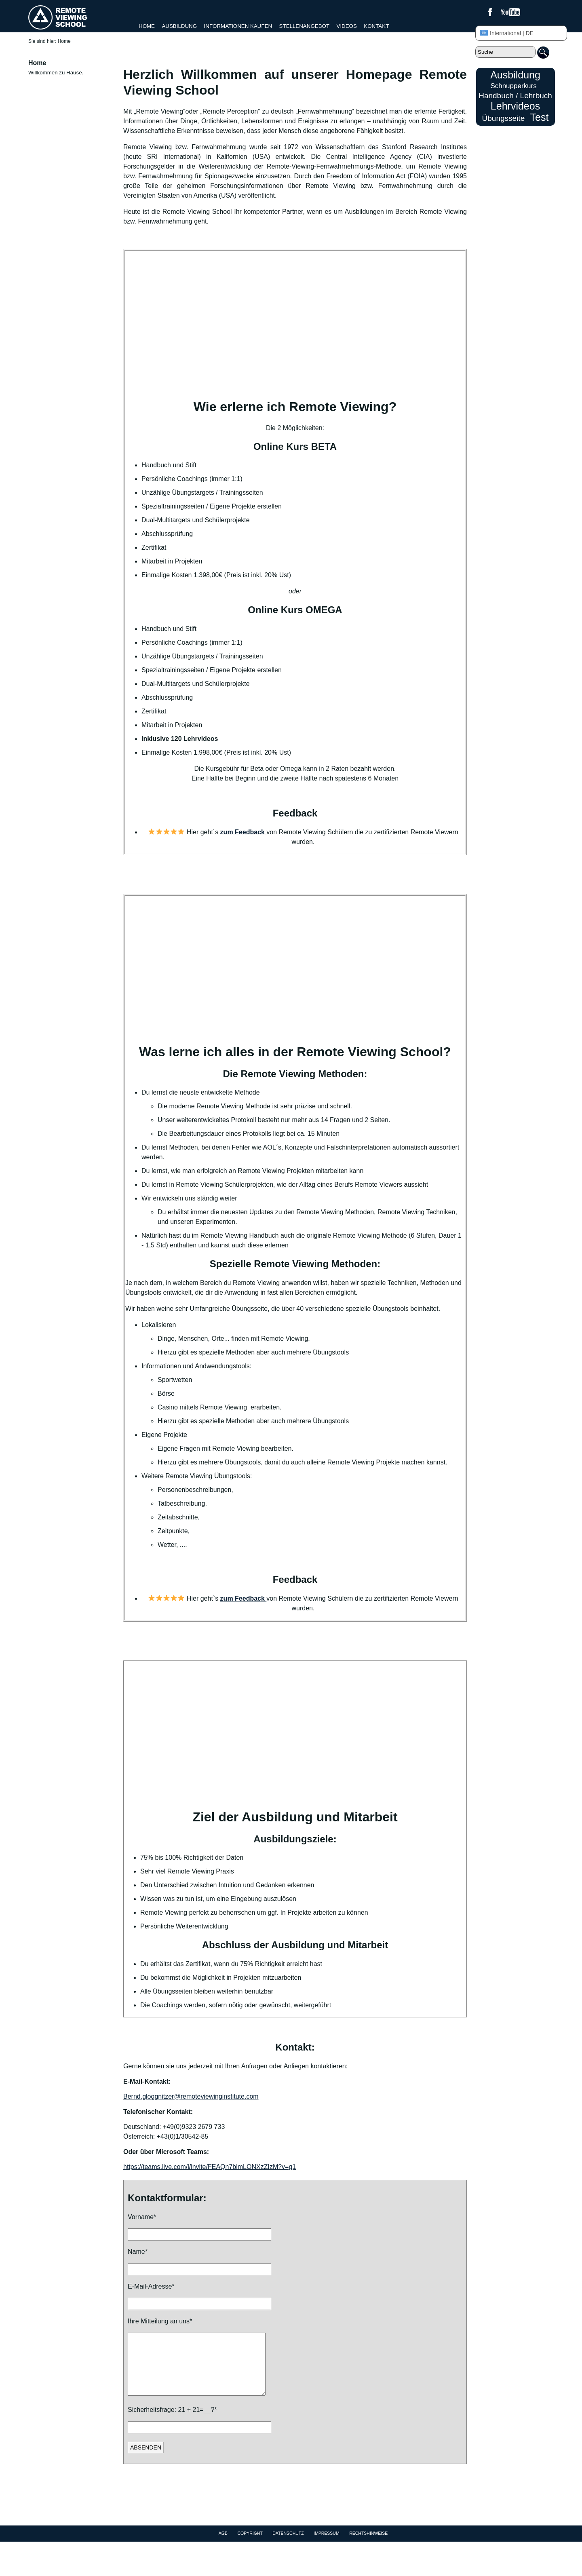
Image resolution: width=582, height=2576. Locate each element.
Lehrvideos (515, 106)
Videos (347, 26)
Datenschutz (288, 2545)
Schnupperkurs (513, 86)
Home (147, 26)
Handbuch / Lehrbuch (515, 95)
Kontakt (376, 26)
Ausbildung (179, 26)
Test (539, 117)
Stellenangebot (304, 26)
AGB (223, 2545)
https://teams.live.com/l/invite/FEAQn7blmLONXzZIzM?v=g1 (209, 2166)
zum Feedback (243, 832)
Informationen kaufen (238, 26)
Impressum (327, 2545)
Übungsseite (503, 118)
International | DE (507, 33)
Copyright (249, 2545)
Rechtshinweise (368, 2545)
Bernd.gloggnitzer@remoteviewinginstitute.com (191, 2096)
